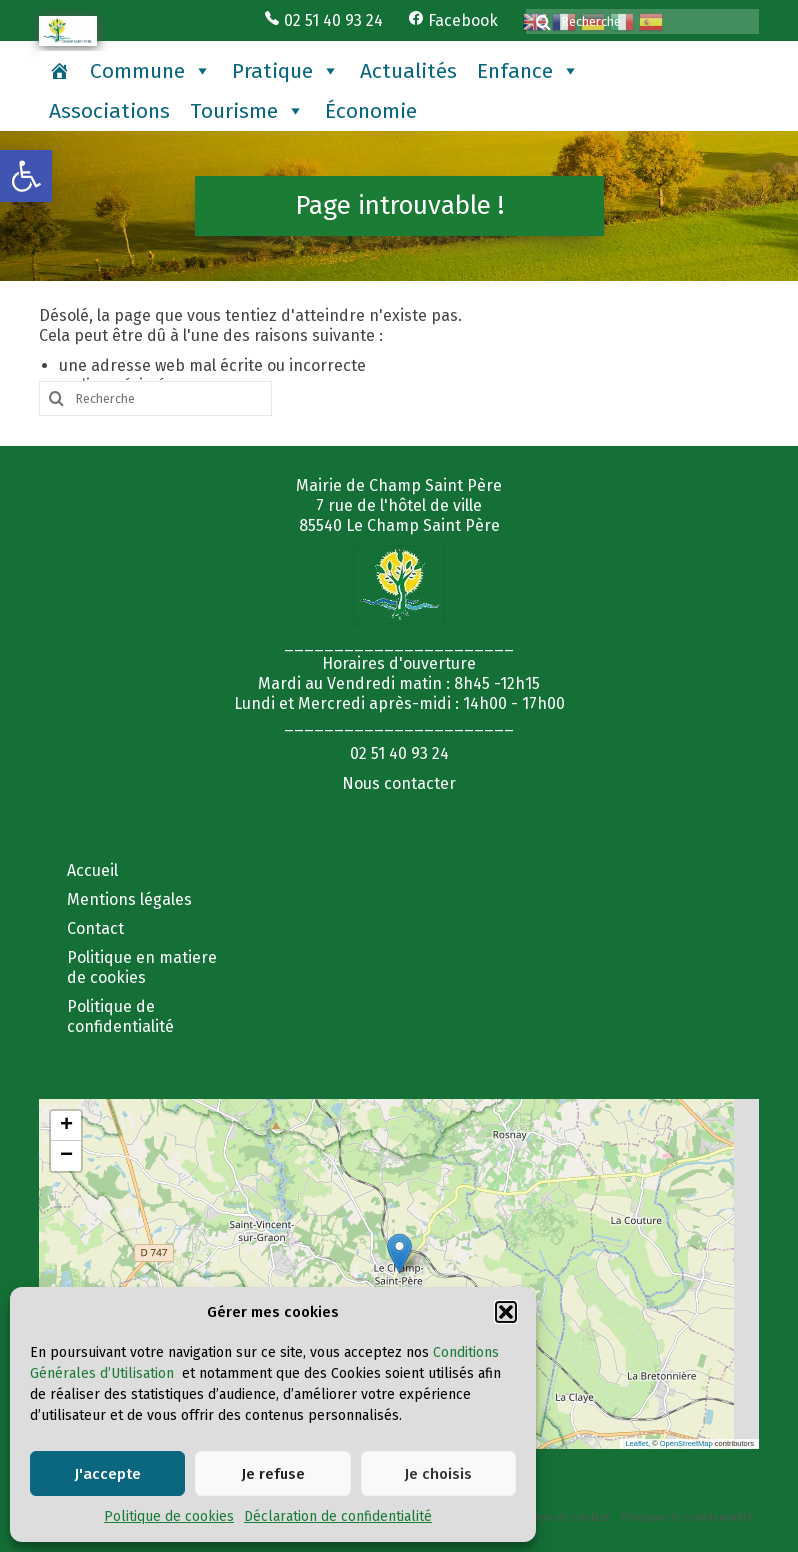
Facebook (453, 20)
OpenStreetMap (686, 1443)
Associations (109, 111)
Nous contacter (399, 783)
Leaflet (636, 1443)
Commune (151, 71)
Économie (371, 111)
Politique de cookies (169, 1516)
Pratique (286, 71)
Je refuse (273, 1474)
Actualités (408, 71)
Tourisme (247, 111)
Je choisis (438, 1474)
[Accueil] (59, 71)
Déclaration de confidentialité (338, 1516)
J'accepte (107, 1474)
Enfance (528, 71)
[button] (26, 176)
